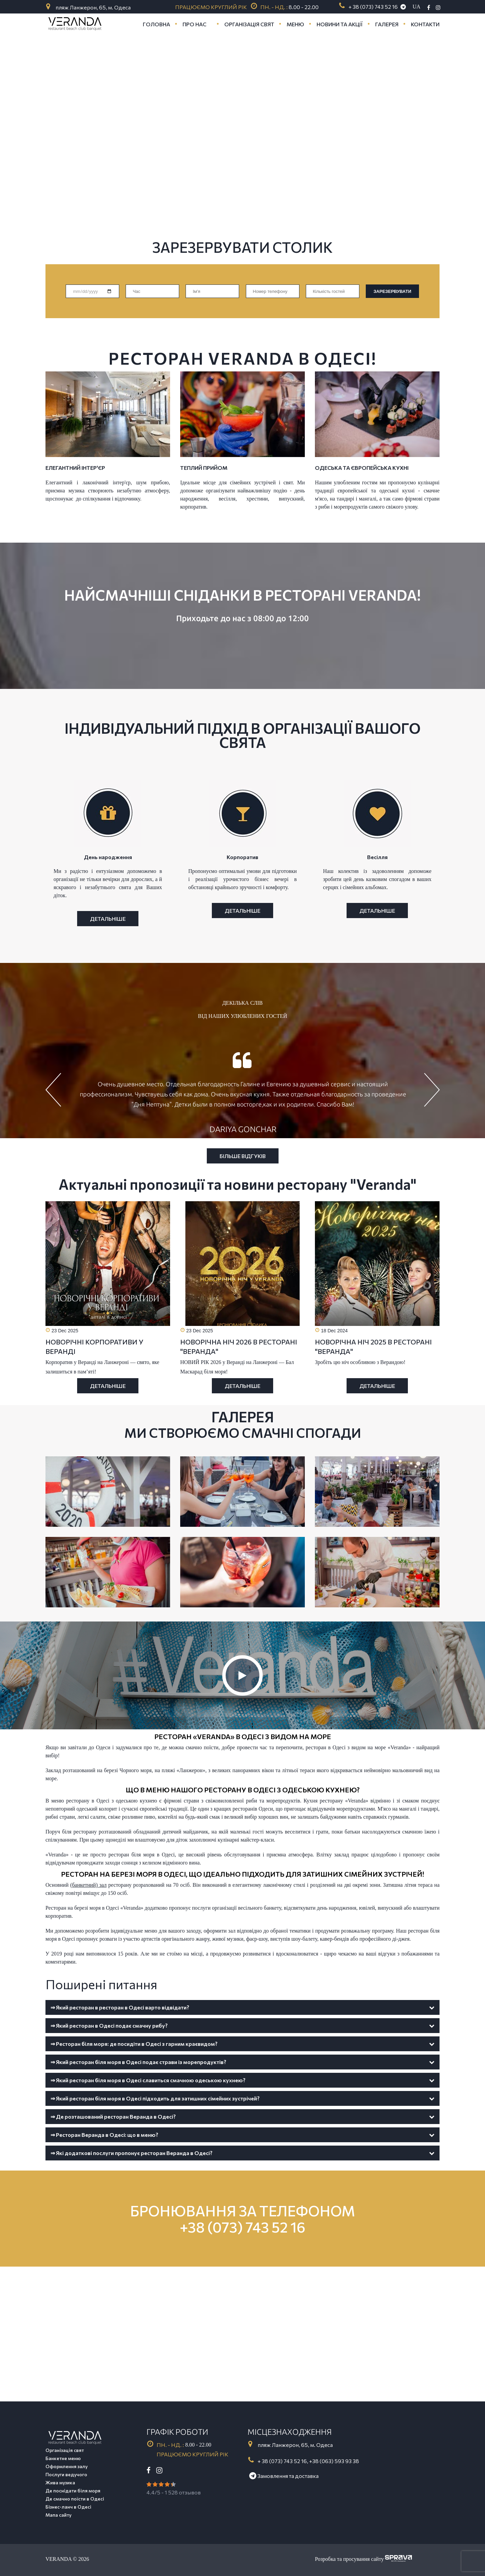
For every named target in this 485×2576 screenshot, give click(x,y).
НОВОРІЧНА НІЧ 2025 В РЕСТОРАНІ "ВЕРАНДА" (373, 1346)
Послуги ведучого (66, 2474)
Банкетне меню (63, 2458)
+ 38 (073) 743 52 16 (373, 6)
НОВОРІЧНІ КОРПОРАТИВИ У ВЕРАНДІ (94, 1346)
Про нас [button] (194, 24)
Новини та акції (340, 24)
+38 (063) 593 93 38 (334, 2461)
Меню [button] (295, 24)
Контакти (425, 24)
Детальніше (108, 1386)
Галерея (386, 24)
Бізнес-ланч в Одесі (68, 2507)
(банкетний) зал (88, 1885)
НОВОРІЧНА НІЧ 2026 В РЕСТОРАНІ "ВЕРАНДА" (238, 1346)
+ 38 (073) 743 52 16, (283, 2461)
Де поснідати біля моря (72, 2490)
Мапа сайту (58, 2515)
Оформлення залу (66, 2466)
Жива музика (60, 2482)
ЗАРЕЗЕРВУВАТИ (392, 291)
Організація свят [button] (249, 24)
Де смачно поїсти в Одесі (74, 2499)
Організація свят (64, 2450)
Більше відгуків (243, 1156)
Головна (156, 24)
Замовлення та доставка (284, 2476)
